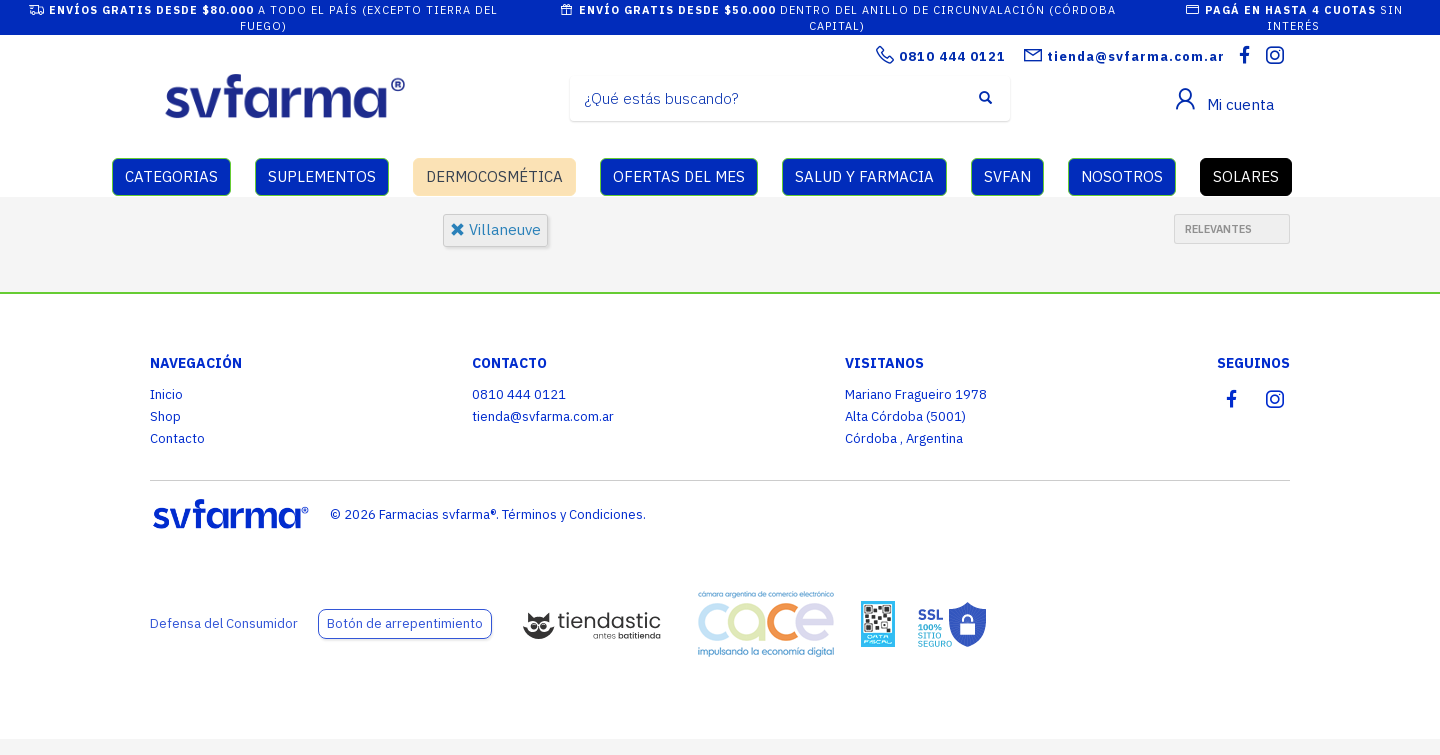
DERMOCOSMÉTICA (494, 176)
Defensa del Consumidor (224, 623)
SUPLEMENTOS (322, 176)
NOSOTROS (1122, 176)
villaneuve (495, 229)
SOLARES (1246, 176)
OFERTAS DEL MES (679, 176)
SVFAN (1007, 176)
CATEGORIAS (171, 176)
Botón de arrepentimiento (405, 623)
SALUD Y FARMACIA (864, 176)
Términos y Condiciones (572, 514)
